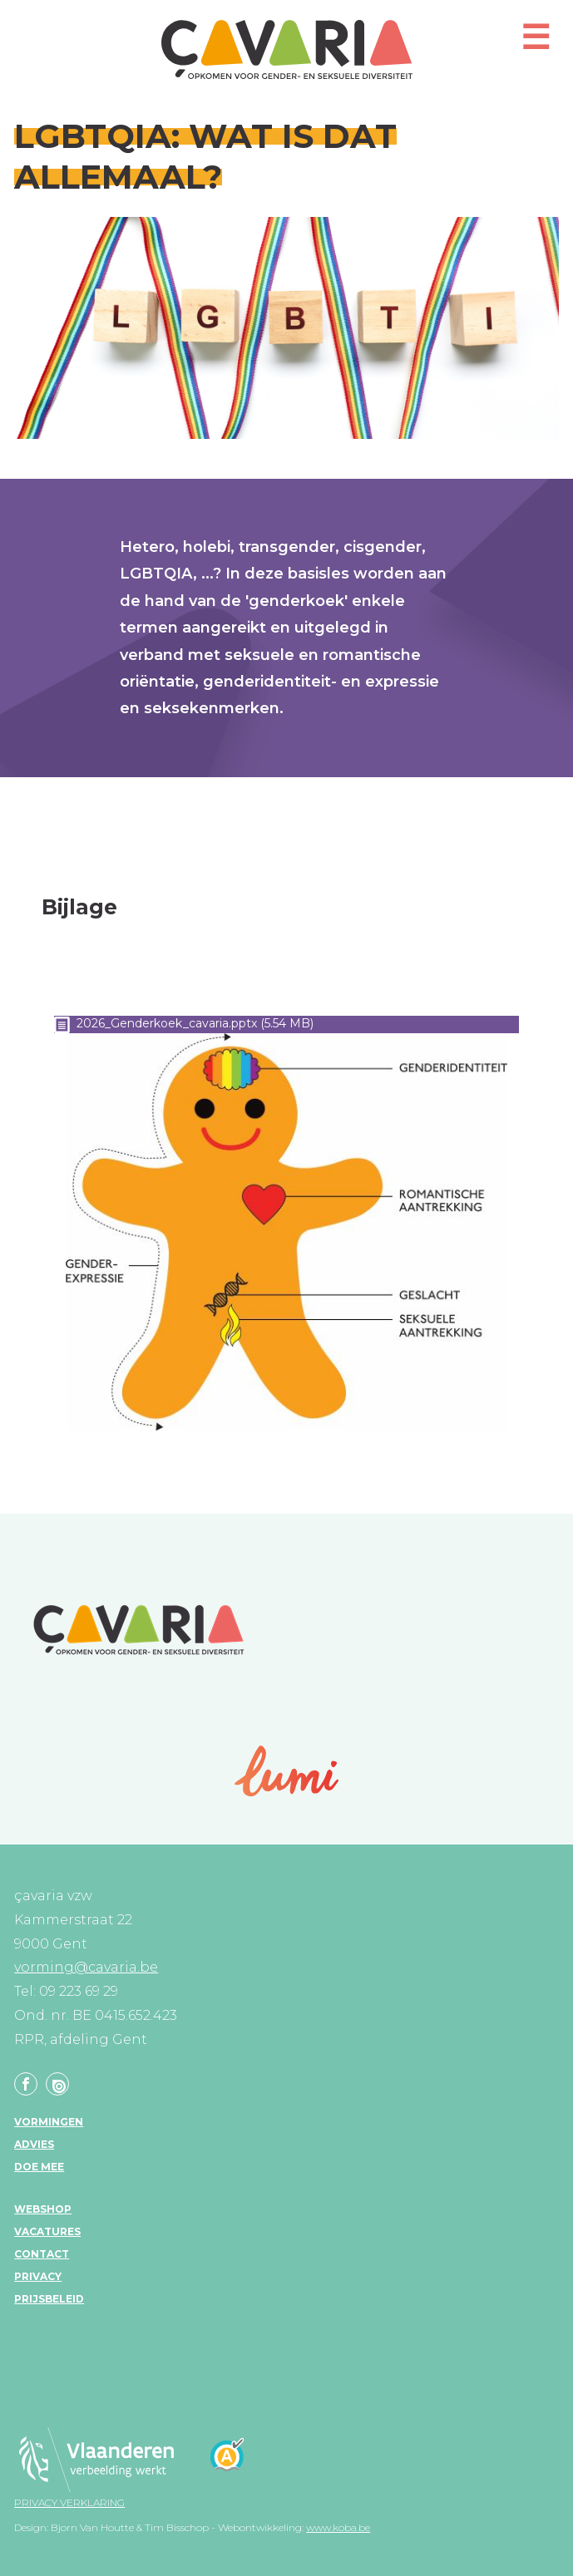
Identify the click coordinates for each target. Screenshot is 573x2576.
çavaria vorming (286, 49)
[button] (536, 44)
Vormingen (48, 2121)
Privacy (38, 2276)
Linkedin (57, 2084)
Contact (41, 2254)
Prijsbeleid (49, 2299)
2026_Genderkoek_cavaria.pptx (167, 1023)
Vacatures (47, 2231)
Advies (34, 2144)
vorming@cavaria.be (86, 1967)
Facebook (25, 2084)
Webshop (43, 2209)
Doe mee (39, 2166)
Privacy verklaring (69, 2502)
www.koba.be (338, 2527)
